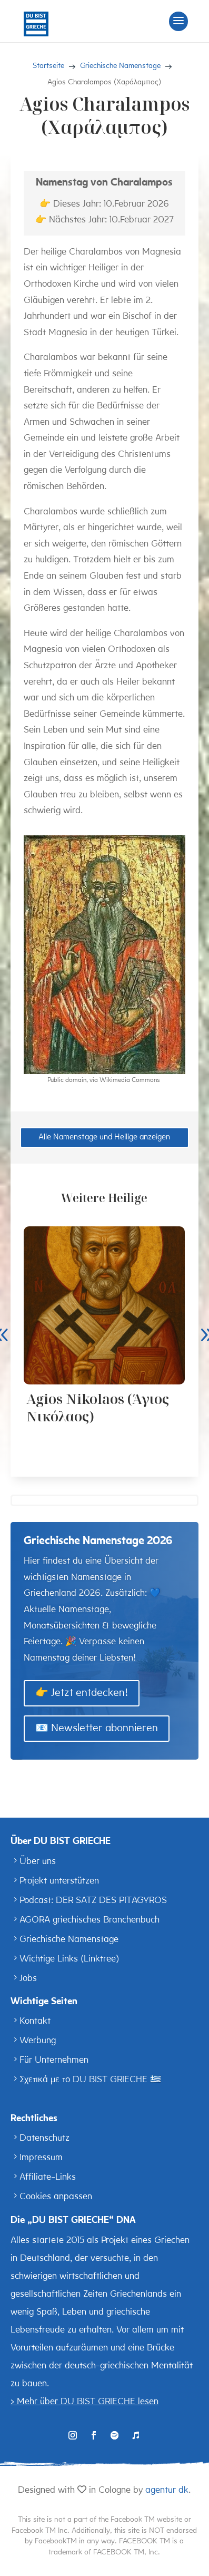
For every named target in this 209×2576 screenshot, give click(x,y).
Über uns (37, 1861)
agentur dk (166, 2490)
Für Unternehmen (53, 2060)
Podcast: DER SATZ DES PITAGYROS (93, 1900)
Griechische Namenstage (68, 1939)
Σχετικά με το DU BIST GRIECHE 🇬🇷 (90, 2079)
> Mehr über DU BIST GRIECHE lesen (84, 2401)
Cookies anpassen (55, 2196)
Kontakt (35, 2021)
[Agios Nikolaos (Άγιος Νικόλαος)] (104, 1305)
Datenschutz (44, 2138)
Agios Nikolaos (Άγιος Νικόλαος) (97, 1407)
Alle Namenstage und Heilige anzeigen (104, 1137)
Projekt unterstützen (59, 1881)
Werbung (37, 2040)
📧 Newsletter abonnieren (96, 1728)
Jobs (28, 1978)
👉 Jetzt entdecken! (81, 1693)
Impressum (41, 2157)
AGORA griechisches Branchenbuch (89, 1920)
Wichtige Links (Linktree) (69, 1959)
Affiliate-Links (47, 2177)
